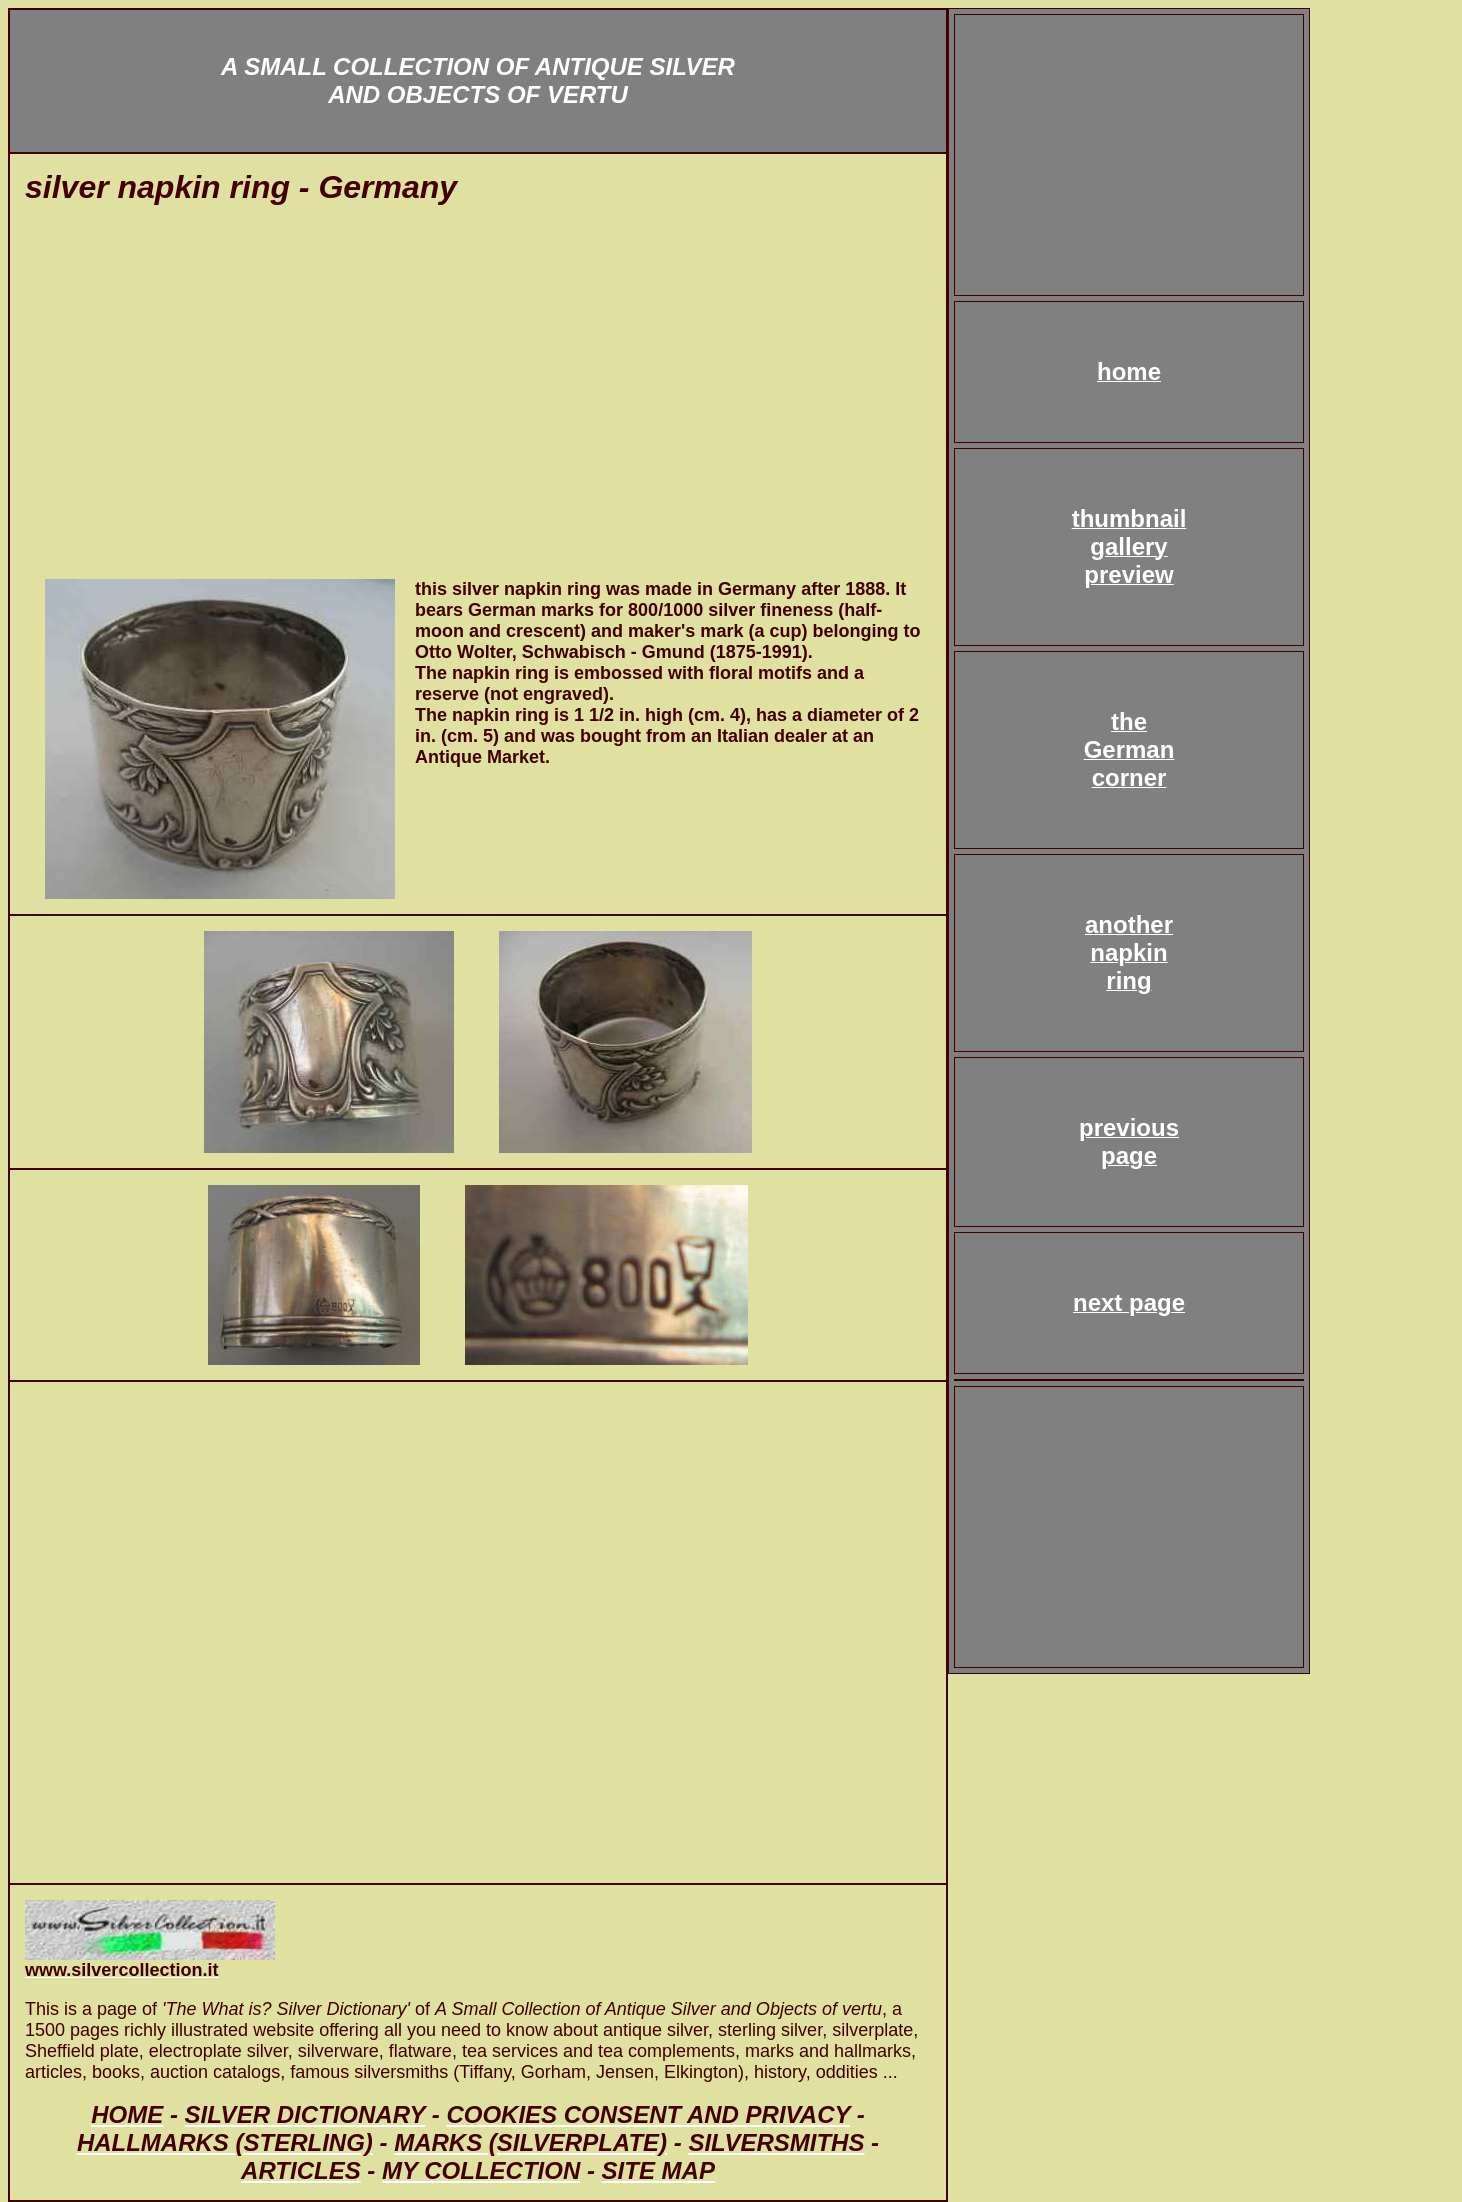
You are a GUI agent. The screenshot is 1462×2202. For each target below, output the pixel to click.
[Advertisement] (478, 403)
